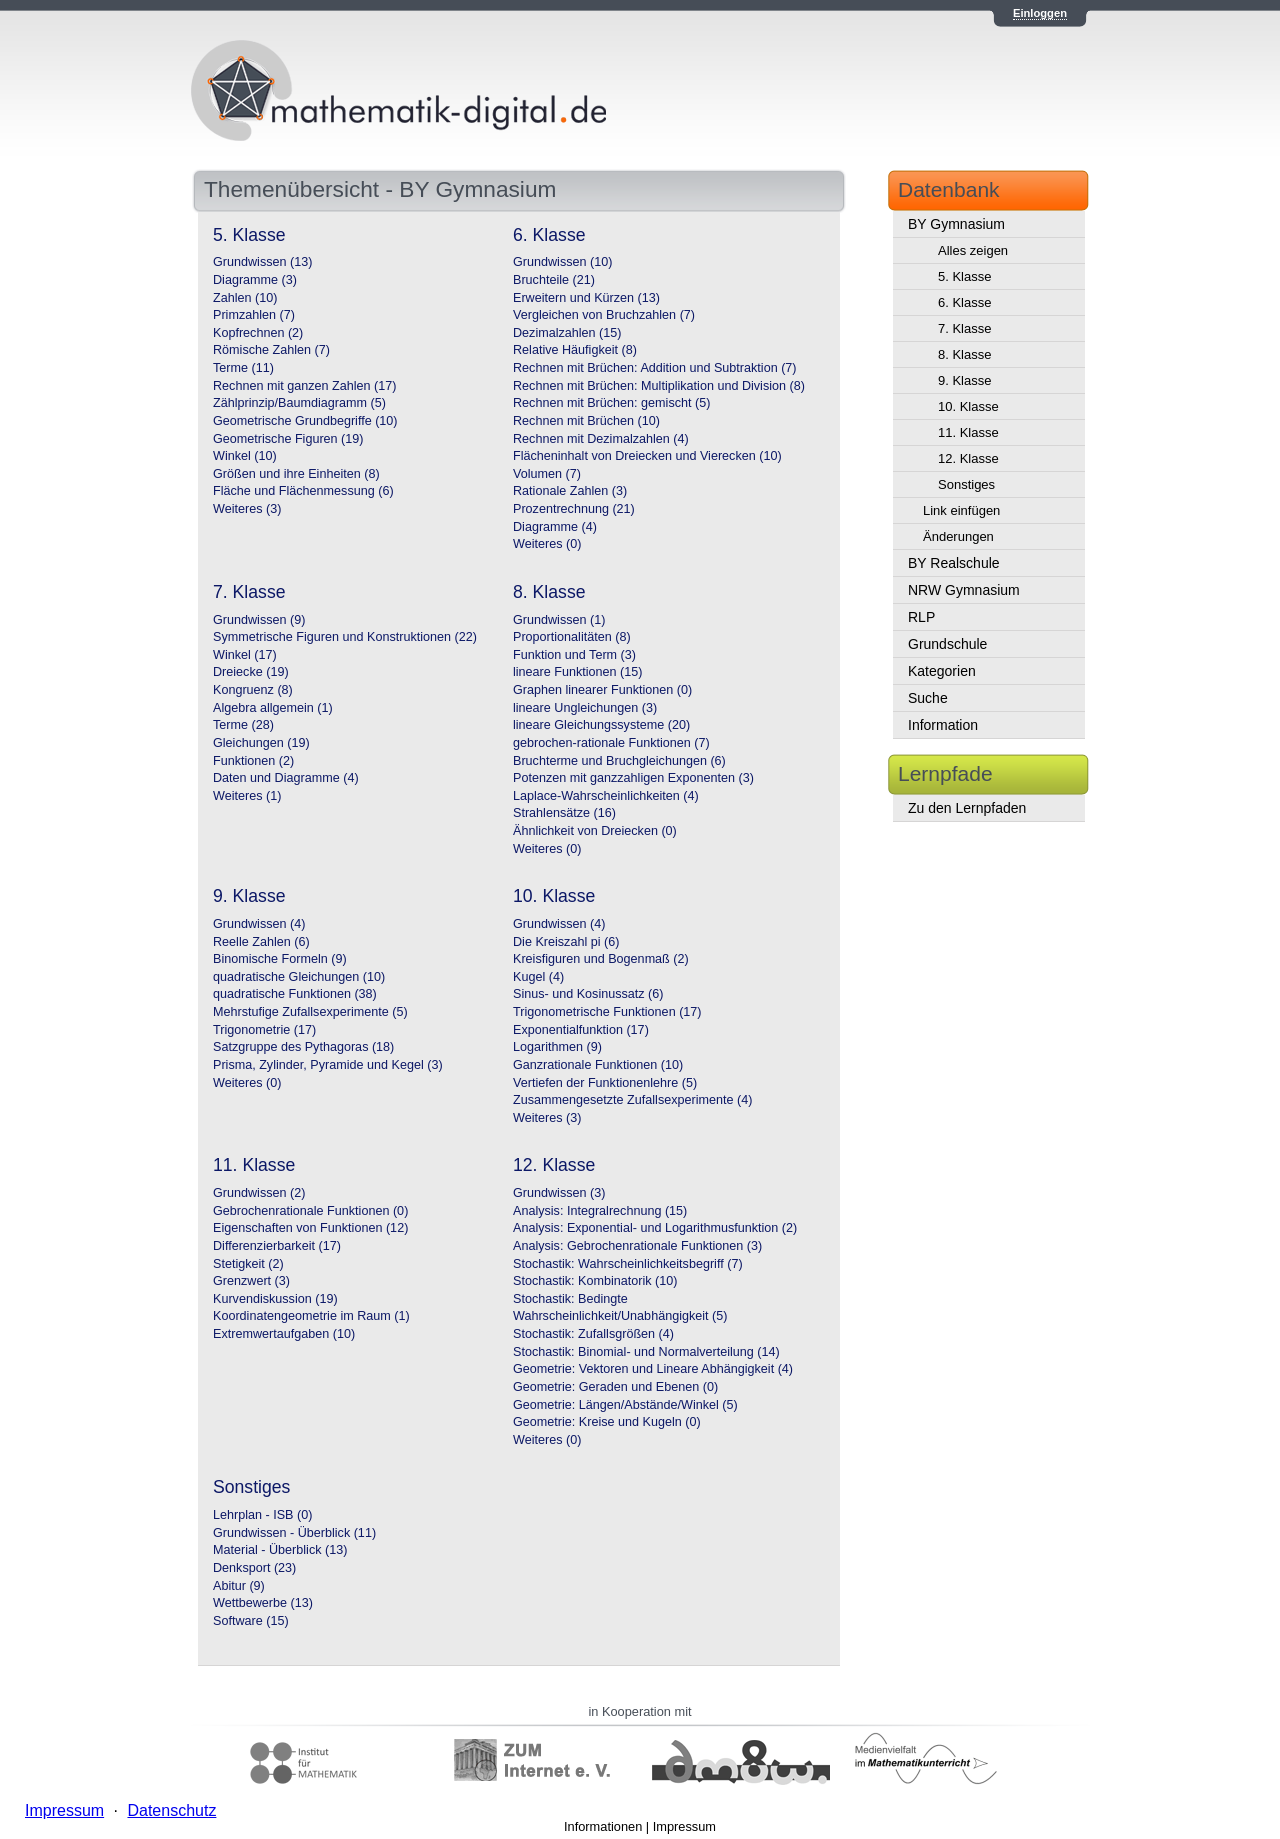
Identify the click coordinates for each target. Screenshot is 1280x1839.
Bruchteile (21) (554, 280)
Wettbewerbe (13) (263, 1603)
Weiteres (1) (247, 796)
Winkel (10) (245, 456)
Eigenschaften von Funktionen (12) (310, 1228)
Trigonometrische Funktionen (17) (607, 1012)
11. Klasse (968, 432)
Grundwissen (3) (559, 1193)
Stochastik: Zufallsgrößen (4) (593, 1334)
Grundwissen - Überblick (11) (294, 1533)
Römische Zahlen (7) (271, 350)
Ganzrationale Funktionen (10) (598, 1065)
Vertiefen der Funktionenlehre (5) (605, 1083)
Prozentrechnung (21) (574, 509)
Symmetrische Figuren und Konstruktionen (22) (345, 637)
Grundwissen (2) (259, 1193)
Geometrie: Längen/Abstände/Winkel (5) (625, 1405)
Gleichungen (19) (261, 743)
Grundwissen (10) (562, 262)
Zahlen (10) (245, 298)
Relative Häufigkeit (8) (575, 350)
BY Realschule (954, 563)
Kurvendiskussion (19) (275, 1299)
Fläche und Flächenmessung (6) (303, 491)
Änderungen (958, 536)
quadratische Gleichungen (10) (299, 977)
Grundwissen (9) (259, 620)
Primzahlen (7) (254, 315)
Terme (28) (243, 725)
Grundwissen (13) (262, 262)
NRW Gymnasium (964, 590)
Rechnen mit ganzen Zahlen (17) (304, 386)
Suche (928, 698)
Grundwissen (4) (259, 924)
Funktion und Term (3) (574, 655)
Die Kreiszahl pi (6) (566, 942)
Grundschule (947, 644)
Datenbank (949, 189)
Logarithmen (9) (557, 1047)
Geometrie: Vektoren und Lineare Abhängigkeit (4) (653, 1369)
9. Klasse (964, 380)
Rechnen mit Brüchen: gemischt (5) (611, 403)
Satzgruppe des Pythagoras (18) (303, 1047)
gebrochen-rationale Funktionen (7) (611, 743)
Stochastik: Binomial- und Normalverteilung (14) (646, 1352)
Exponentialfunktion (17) (581, 1030)
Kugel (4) (538, 977)
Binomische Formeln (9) (280, 959)
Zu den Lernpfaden (967, 808)
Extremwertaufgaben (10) (284, 1334)
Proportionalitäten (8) (572, 637)
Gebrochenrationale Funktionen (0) (310, 1211)
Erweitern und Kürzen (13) (586, 298)
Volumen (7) (547, 474)
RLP (921, 617)
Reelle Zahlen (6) (261, 942)
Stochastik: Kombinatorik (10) (595, 1281)
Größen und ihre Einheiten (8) (296, 474)
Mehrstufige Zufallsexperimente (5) (310, 1012)
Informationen (603, 1826)
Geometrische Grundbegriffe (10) (305, 421)
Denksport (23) (254, 1568)
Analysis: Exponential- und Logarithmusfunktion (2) (655, 1228)
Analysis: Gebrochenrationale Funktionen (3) (637, 1246)
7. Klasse (964, 328)
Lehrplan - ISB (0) (262, 1515)
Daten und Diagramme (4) (286, 778)
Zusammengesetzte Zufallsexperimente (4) (632, 1100)
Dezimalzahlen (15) (567, 333)
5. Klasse (964, 276)
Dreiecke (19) (251, 672)
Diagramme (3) (255, 280)
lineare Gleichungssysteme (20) (601, 725)
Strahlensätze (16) (564, 813)
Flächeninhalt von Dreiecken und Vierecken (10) (647, 456)
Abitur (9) (239, 1586)
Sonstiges (966, 484)
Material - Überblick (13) (280, 1550)
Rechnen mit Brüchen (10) (586, 421)
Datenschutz (171, 1810)
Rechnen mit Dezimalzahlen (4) (601, 439)
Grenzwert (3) (251, 1281)
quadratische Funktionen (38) (295, 994)
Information (943, 725)
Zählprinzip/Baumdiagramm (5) (299, 403)
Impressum (684, 1826)
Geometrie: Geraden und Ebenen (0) (615, 1387)
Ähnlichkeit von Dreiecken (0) (595, 831)
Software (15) (251, 1621)
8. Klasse (964, 354)
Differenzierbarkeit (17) (277, 1246)
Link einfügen (961, 510)
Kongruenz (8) (253, 690)
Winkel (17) (245, 655)
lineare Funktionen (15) (578, 672)
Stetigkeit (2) (248, 1264)
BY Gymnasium (956, 224)
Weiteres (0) (547, 544)
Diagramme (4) (555, 527)
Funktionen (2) (253, 761)
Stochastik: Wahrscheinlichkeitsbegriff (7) (628, 1264)
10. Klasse (968, 406)
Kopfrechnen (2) (258, 333)
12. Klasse (968, 458)
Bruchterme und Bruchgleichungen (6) (619, 761)
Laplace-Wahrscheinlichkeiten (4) (606, 796)
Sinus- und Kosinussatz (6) (588, 994)
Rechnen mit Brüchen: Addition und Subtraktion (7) (655, 368)
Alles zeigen (973, 250)
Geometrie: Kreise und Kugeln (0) (607, 1422)
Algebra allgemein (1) (273, 708)
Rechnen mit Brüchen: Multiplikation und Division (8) (659, 386)
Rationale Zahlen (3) (570, 491)
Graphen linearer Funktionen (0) (602, 690)
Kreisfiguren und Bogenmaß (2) (601, 959)
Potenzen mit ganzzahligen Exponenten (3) (633, 778)
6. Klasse (964, 302)
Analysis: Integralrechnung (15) (600, 1211)
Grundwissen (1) (559, 620)
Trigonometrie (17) (264, 1030)
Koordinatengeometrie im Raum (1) (311, 1316)
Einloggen (1040, 13)
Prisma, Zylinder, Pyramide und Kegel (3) (328, 1065)
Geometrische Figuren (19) (288, 439)
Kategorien (942, 671)
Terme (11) (243, 368)
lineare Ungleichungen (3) (585, 708)
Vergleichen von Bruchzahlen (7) (604, 315)
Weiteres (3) (247, 509)
